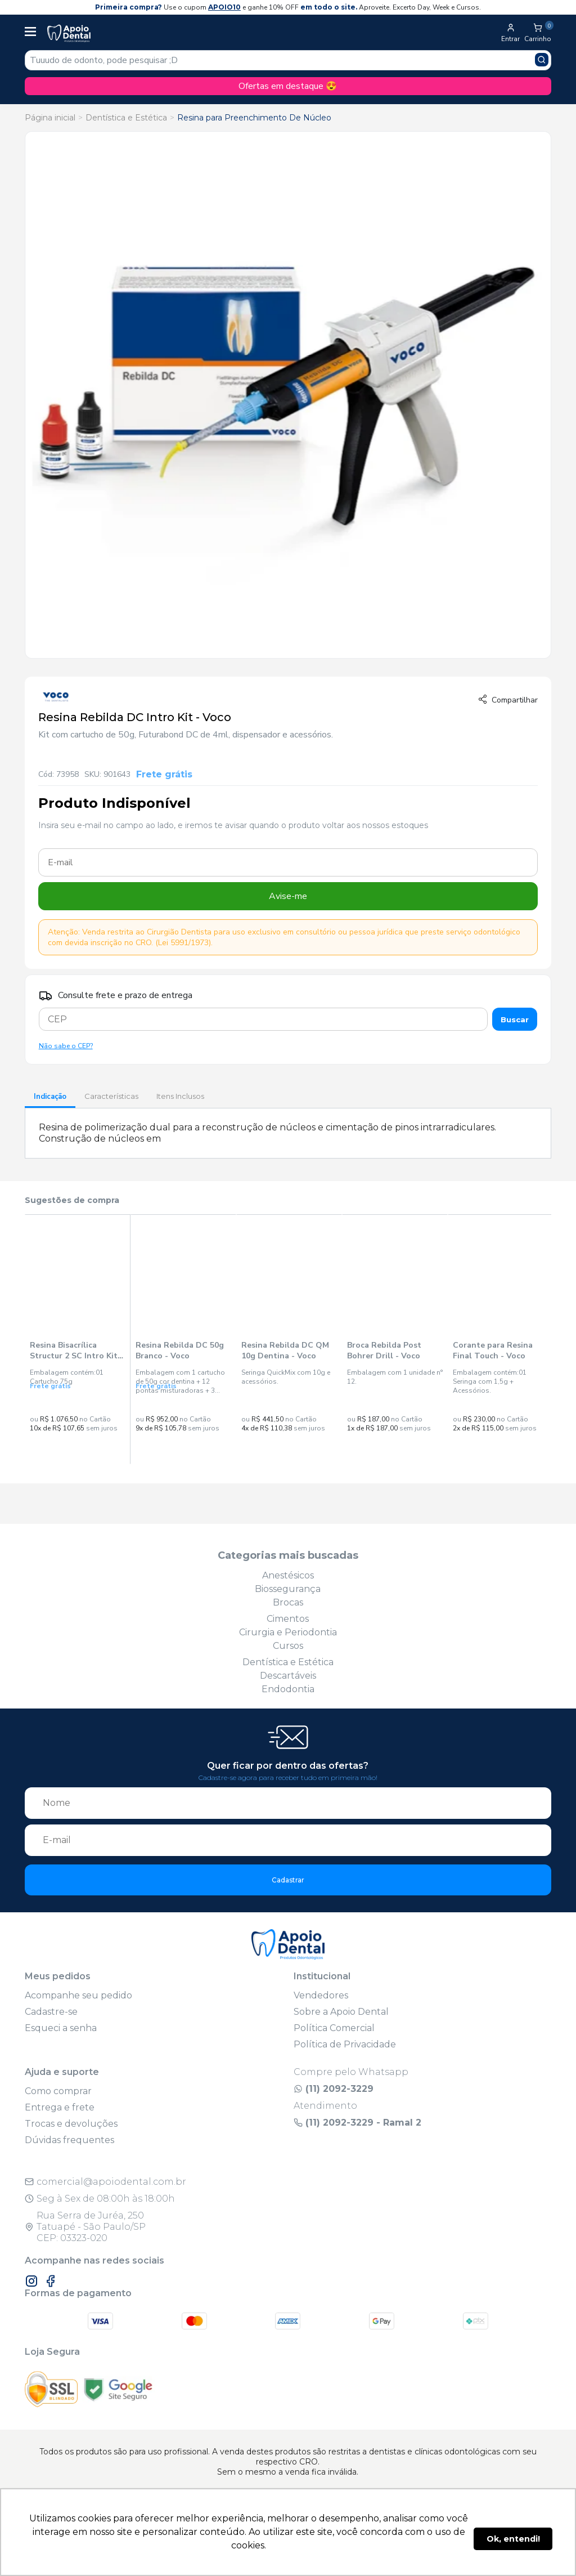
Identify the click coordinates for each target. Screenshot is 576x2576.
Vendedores (321, 1995)
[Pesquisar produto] (541, 59)
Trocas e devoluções (71, 2123)
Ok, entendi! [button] (513, 2539)
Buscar (515, 1019)
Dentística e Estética (126, 118)
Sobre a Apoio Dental (341, 2011)
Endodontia (288, 1689)
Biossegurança (288, 1589)
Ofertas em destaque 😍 (287, 86)
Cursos (288, 1645)
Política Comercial (334, 2028)
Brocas (288, 1602)
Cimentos (288, 1618)
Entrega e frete (59, 2107)
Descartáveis (288, 1675)
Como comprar (58, 2091)
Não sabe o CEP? (66, 1045)
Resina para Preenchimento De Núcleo (254, 118)
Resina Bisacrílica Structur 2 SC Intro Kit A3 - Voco (74, 1350)
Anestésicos (288, 1575)
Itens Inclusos (180, 1096)
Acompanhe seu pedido (78, 1995)
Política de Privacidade (345, 2044)
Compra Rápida (77, 1448)
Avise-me (288, 896)
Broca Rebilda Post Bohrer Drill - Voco (384, 1350)
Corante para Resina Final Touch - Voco (493, 1350)
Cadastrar (288, 1880)
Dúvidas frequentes (69, 2140)
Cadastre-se (51, 2011)
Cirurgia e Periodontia (288, 1632)
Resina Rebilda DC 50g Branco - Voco (180, 1350)
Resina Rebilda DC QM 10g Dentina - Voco (285, 1350)
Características (111, 1096)
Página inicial (50, 118)
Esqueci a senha (61, 2028)
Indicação (50, 1097)
